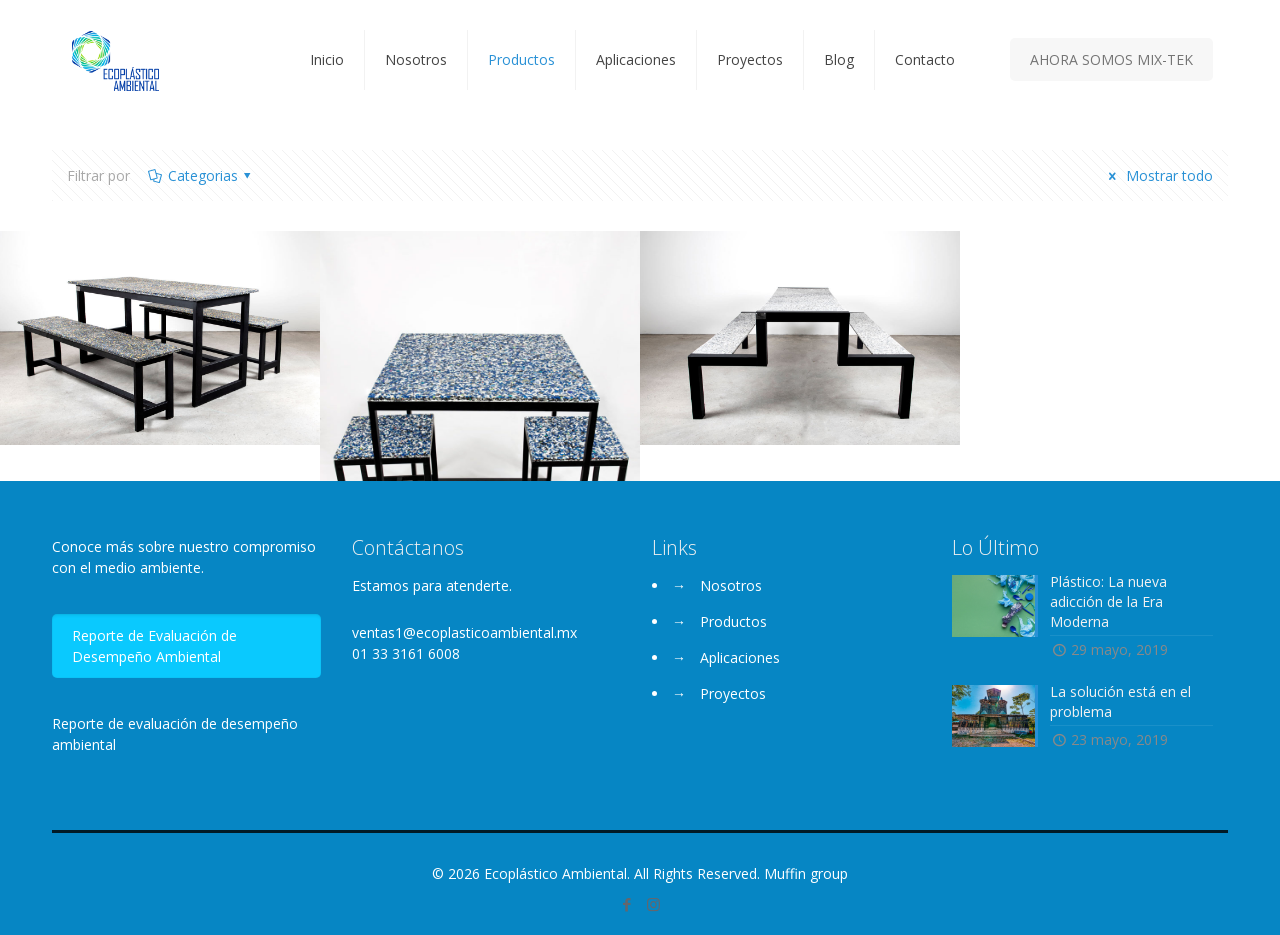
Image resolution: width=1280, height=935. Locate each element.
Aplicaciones (740, 657)
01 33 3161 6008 (406, 653)
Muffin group (806, 873)
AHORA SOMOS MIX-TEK (1111, 59)
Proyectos (733, 693)
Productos (733, 621)
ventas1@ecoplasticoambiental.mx (464, 632)
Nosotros (731, 585)
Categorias (201, 175)
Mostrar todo (1157, 175)
